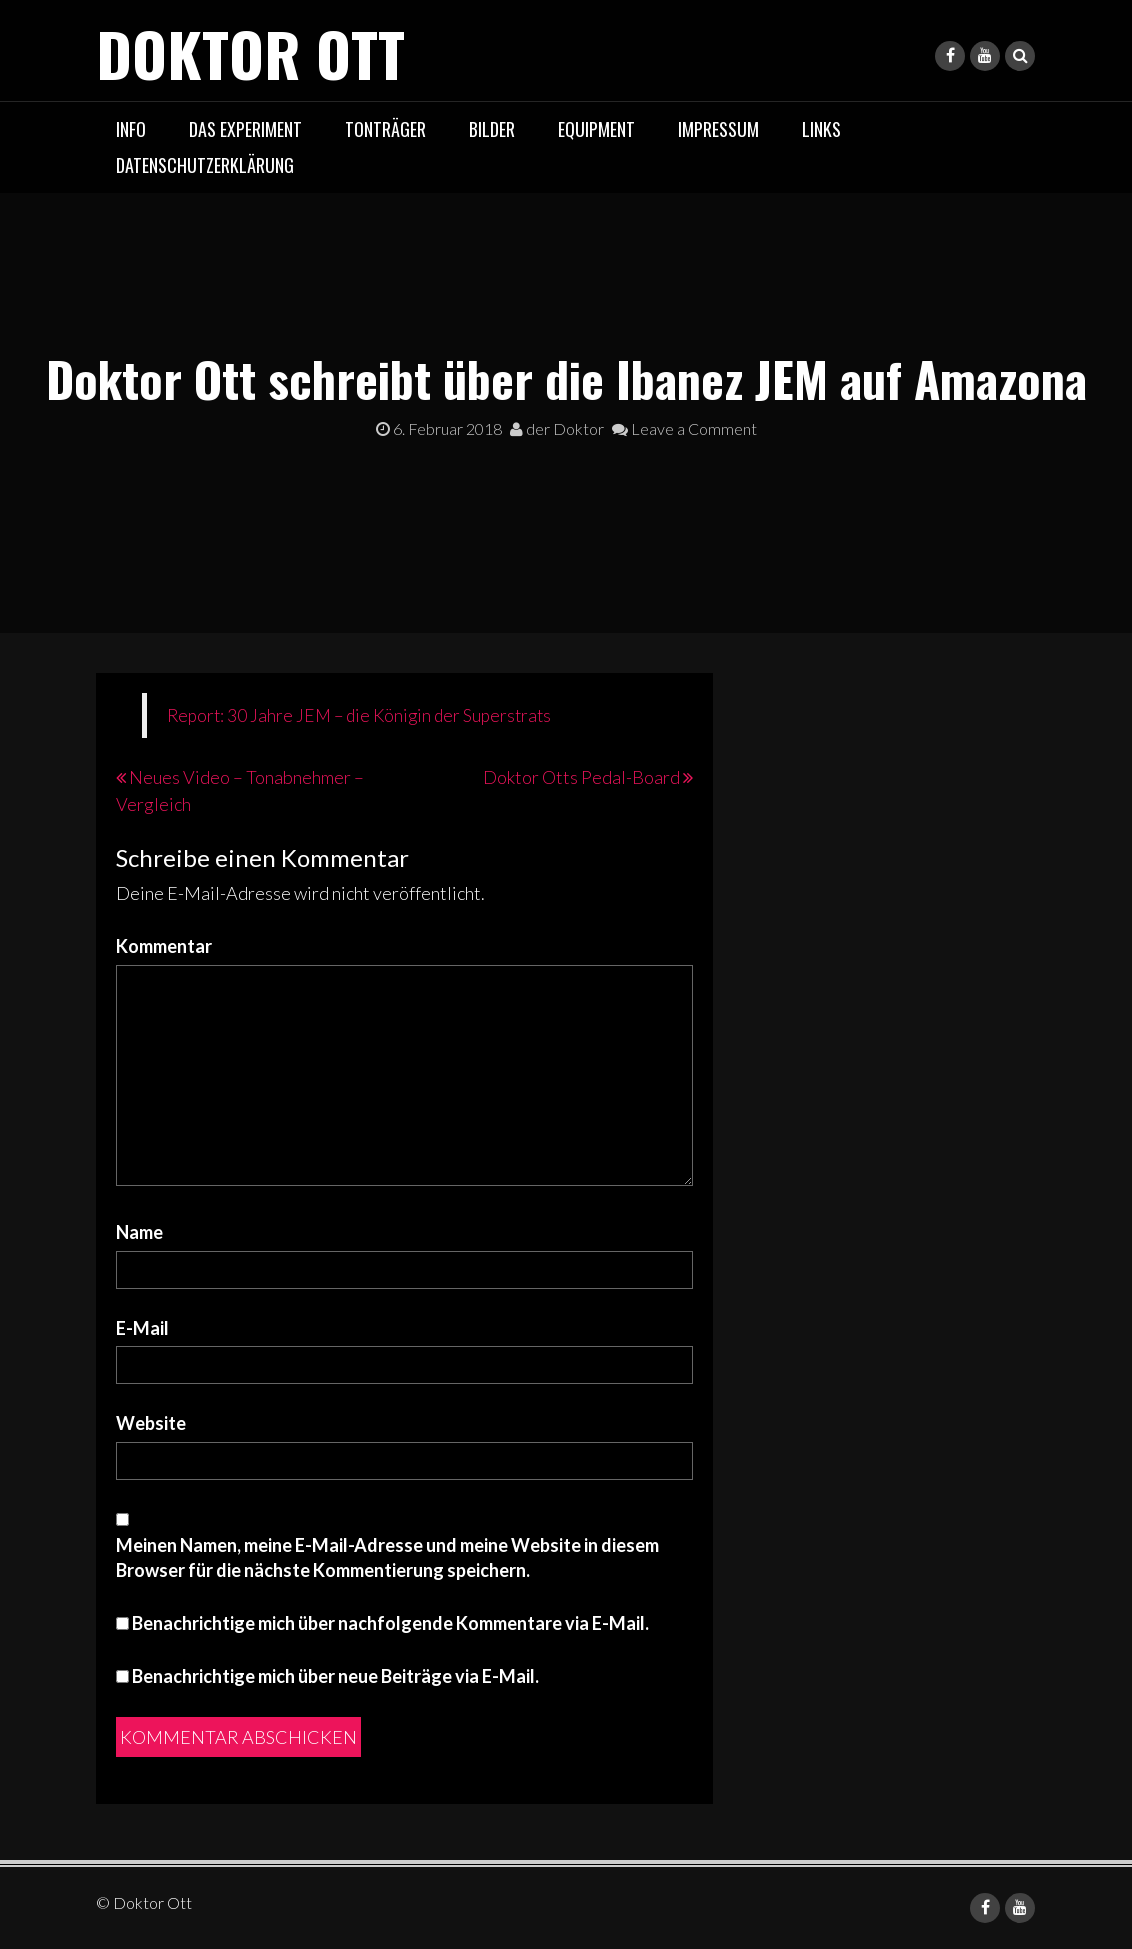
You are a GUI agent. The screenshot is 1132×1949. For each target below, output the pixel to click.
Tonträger (385, 129)
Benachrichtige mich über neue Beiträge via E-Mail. (335, 1676)
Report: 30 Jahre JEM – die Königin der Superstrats (359, 715)
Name (139, 1232)
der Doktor (557, 428)
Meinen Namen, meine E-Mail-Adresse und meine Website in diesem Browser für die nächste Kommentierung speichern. (387, 1558)
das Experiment (245, 129)
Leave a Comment (684, 428)
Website (151, 1423)
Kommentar (164, 946)
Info (131, 129)
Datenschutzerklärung (205, 165)
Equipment (596, 129)
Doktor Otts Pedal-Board (581, 777)
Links (821, 129)
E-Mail (142, 1328)
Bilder (492, 129)
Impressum (718, 129)
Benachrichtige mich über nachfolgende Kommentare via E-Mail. (390, 1623)
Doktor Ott (250, 52)
